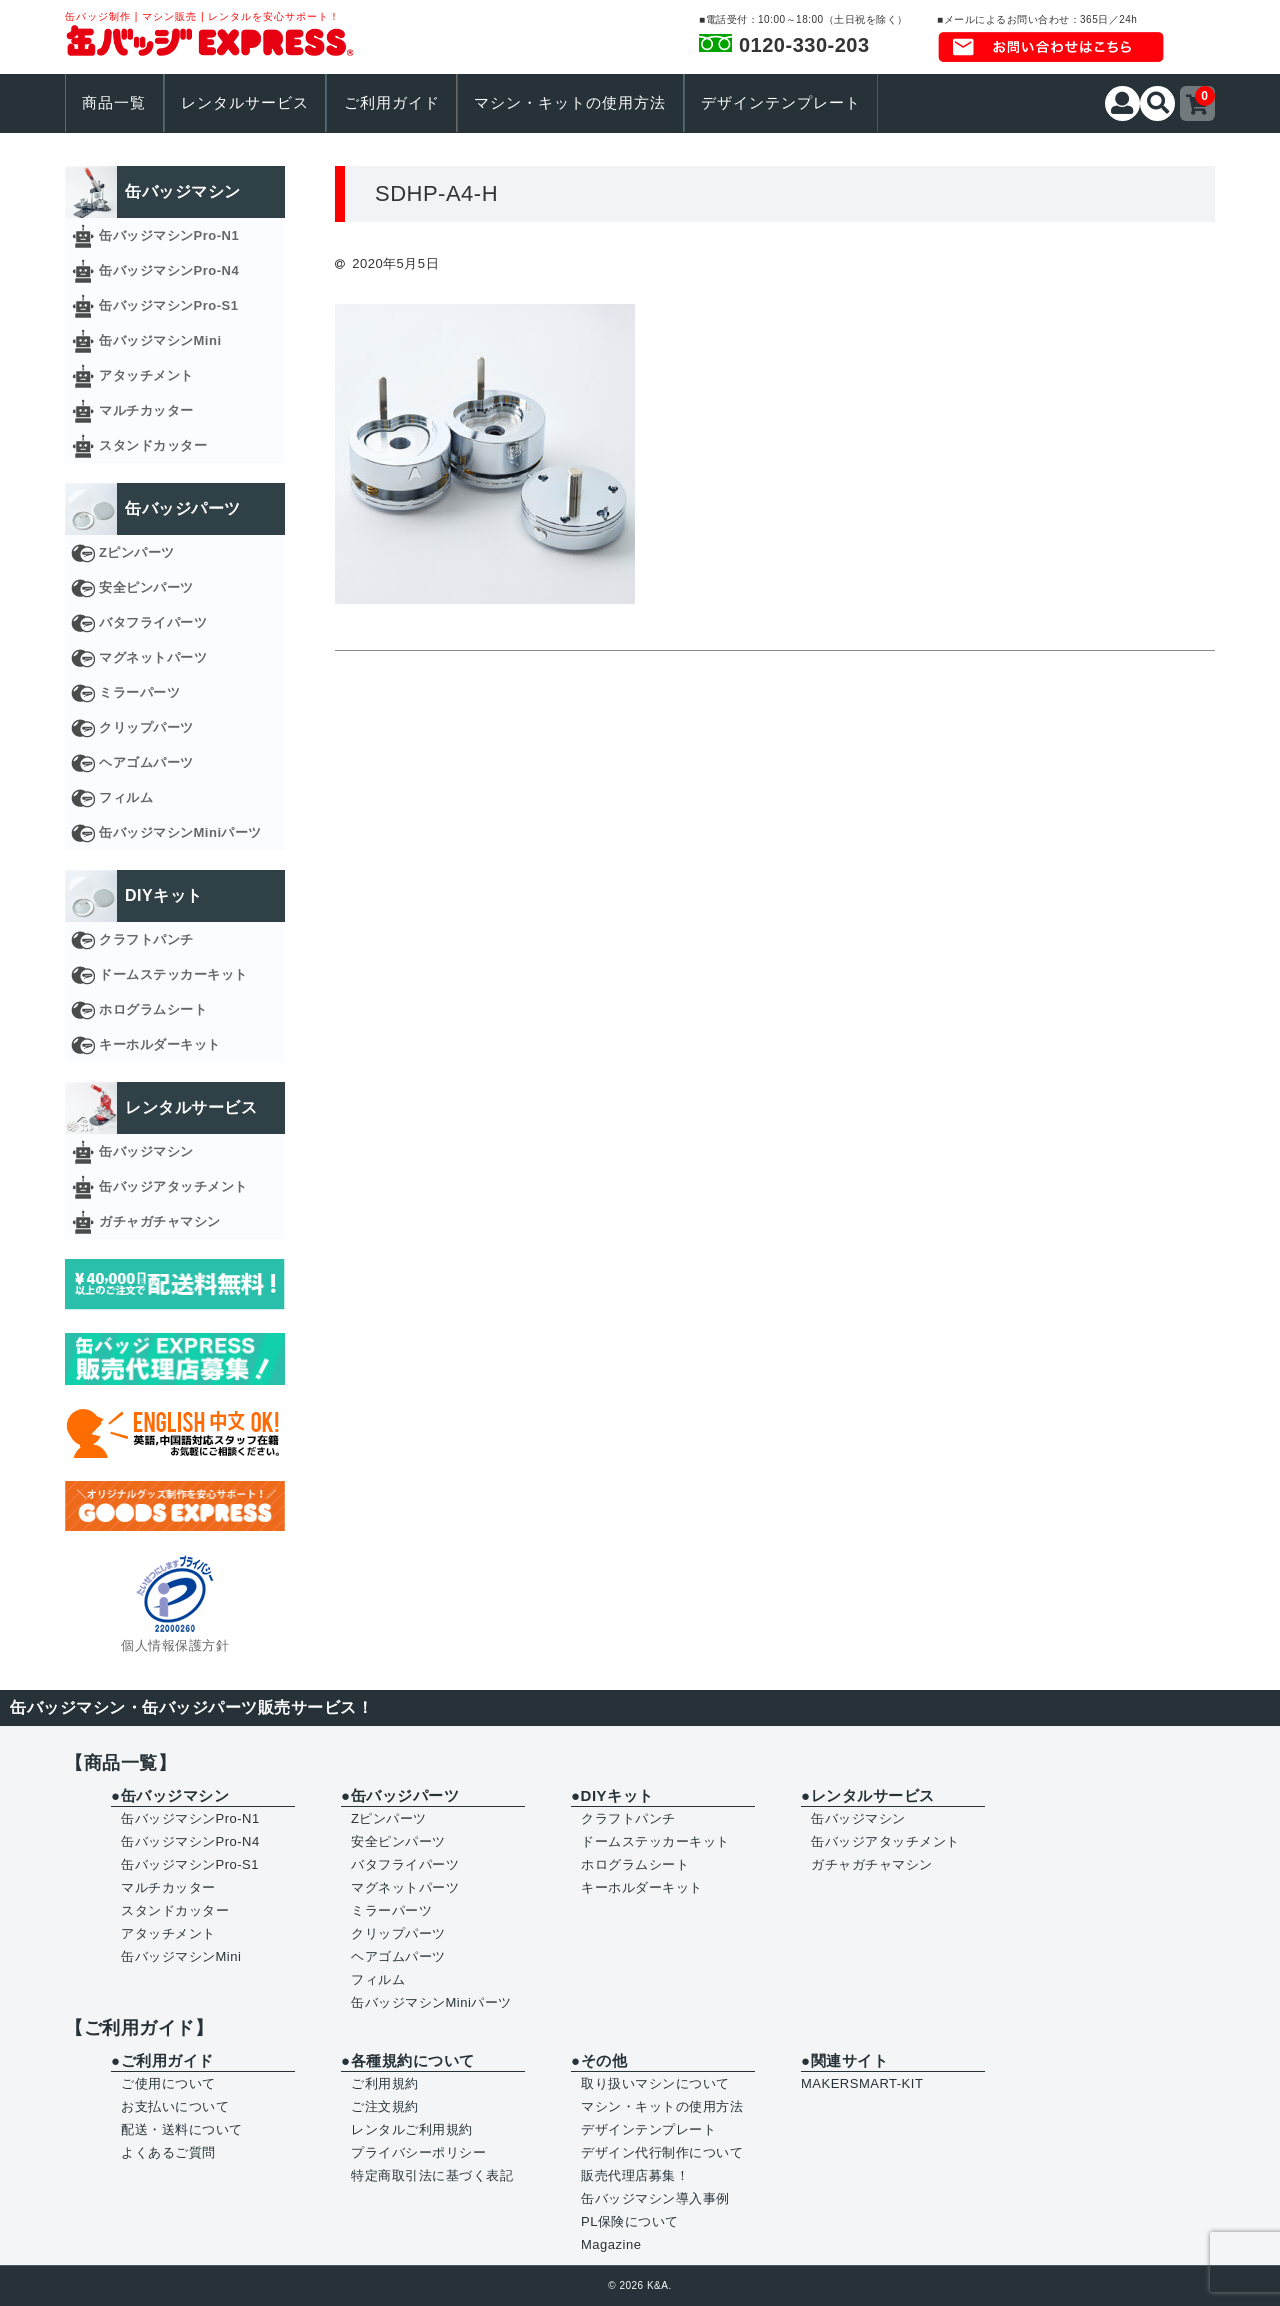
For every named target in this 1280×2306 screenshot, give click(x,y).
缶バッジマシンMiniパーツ (180, 832)
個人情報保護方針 (175, 1645)
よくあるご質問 (168, 2152)
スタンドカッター (153, 445)
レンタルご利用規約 (412, 2129)
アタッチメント (146, 375)
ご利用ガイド (392, 103)
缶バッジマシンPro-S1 (168, 305)
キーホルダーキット (160, 1044)
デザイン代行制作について (662, 2152)
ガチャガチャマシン (160, 1221)
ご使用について (168, 2083)
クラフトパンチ (146, 939)
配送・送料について (182, 2129)
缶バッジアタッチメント (173, 1186)
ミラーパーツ (139, 692)
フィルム (126, 797)
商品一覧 (114, 103)
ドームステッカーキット (173, 974)
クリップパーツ (146, 727)
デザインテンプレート (781, 103)
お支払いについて (175, 2106)
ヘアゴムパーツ (146, 762)
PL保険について (630, 2221)
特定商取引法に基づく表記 (432, 2175)
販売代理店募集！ (635, 2175)
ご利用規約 (385, 2083)
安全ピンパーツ (146, 587)
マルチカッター (146, 410)
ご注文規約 (385, 2106)
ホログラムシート (153, 1009)
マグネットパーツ (153, 657)
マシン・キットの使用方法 (570, 103)
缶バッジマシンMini (160, 340)
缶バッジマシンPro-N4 (169, 270)
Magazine (611, 2244)
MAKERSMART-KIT (862, 2083)
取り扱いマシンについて (655, 2083)
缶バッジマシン (146, 1151)
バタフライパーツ (153, 622)
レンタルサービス (245, 103)
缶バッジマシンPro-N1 (169, 235)
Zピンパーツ (137, 552)
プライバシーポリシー (418, 2152)
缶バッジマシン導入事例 (655, 2198)
